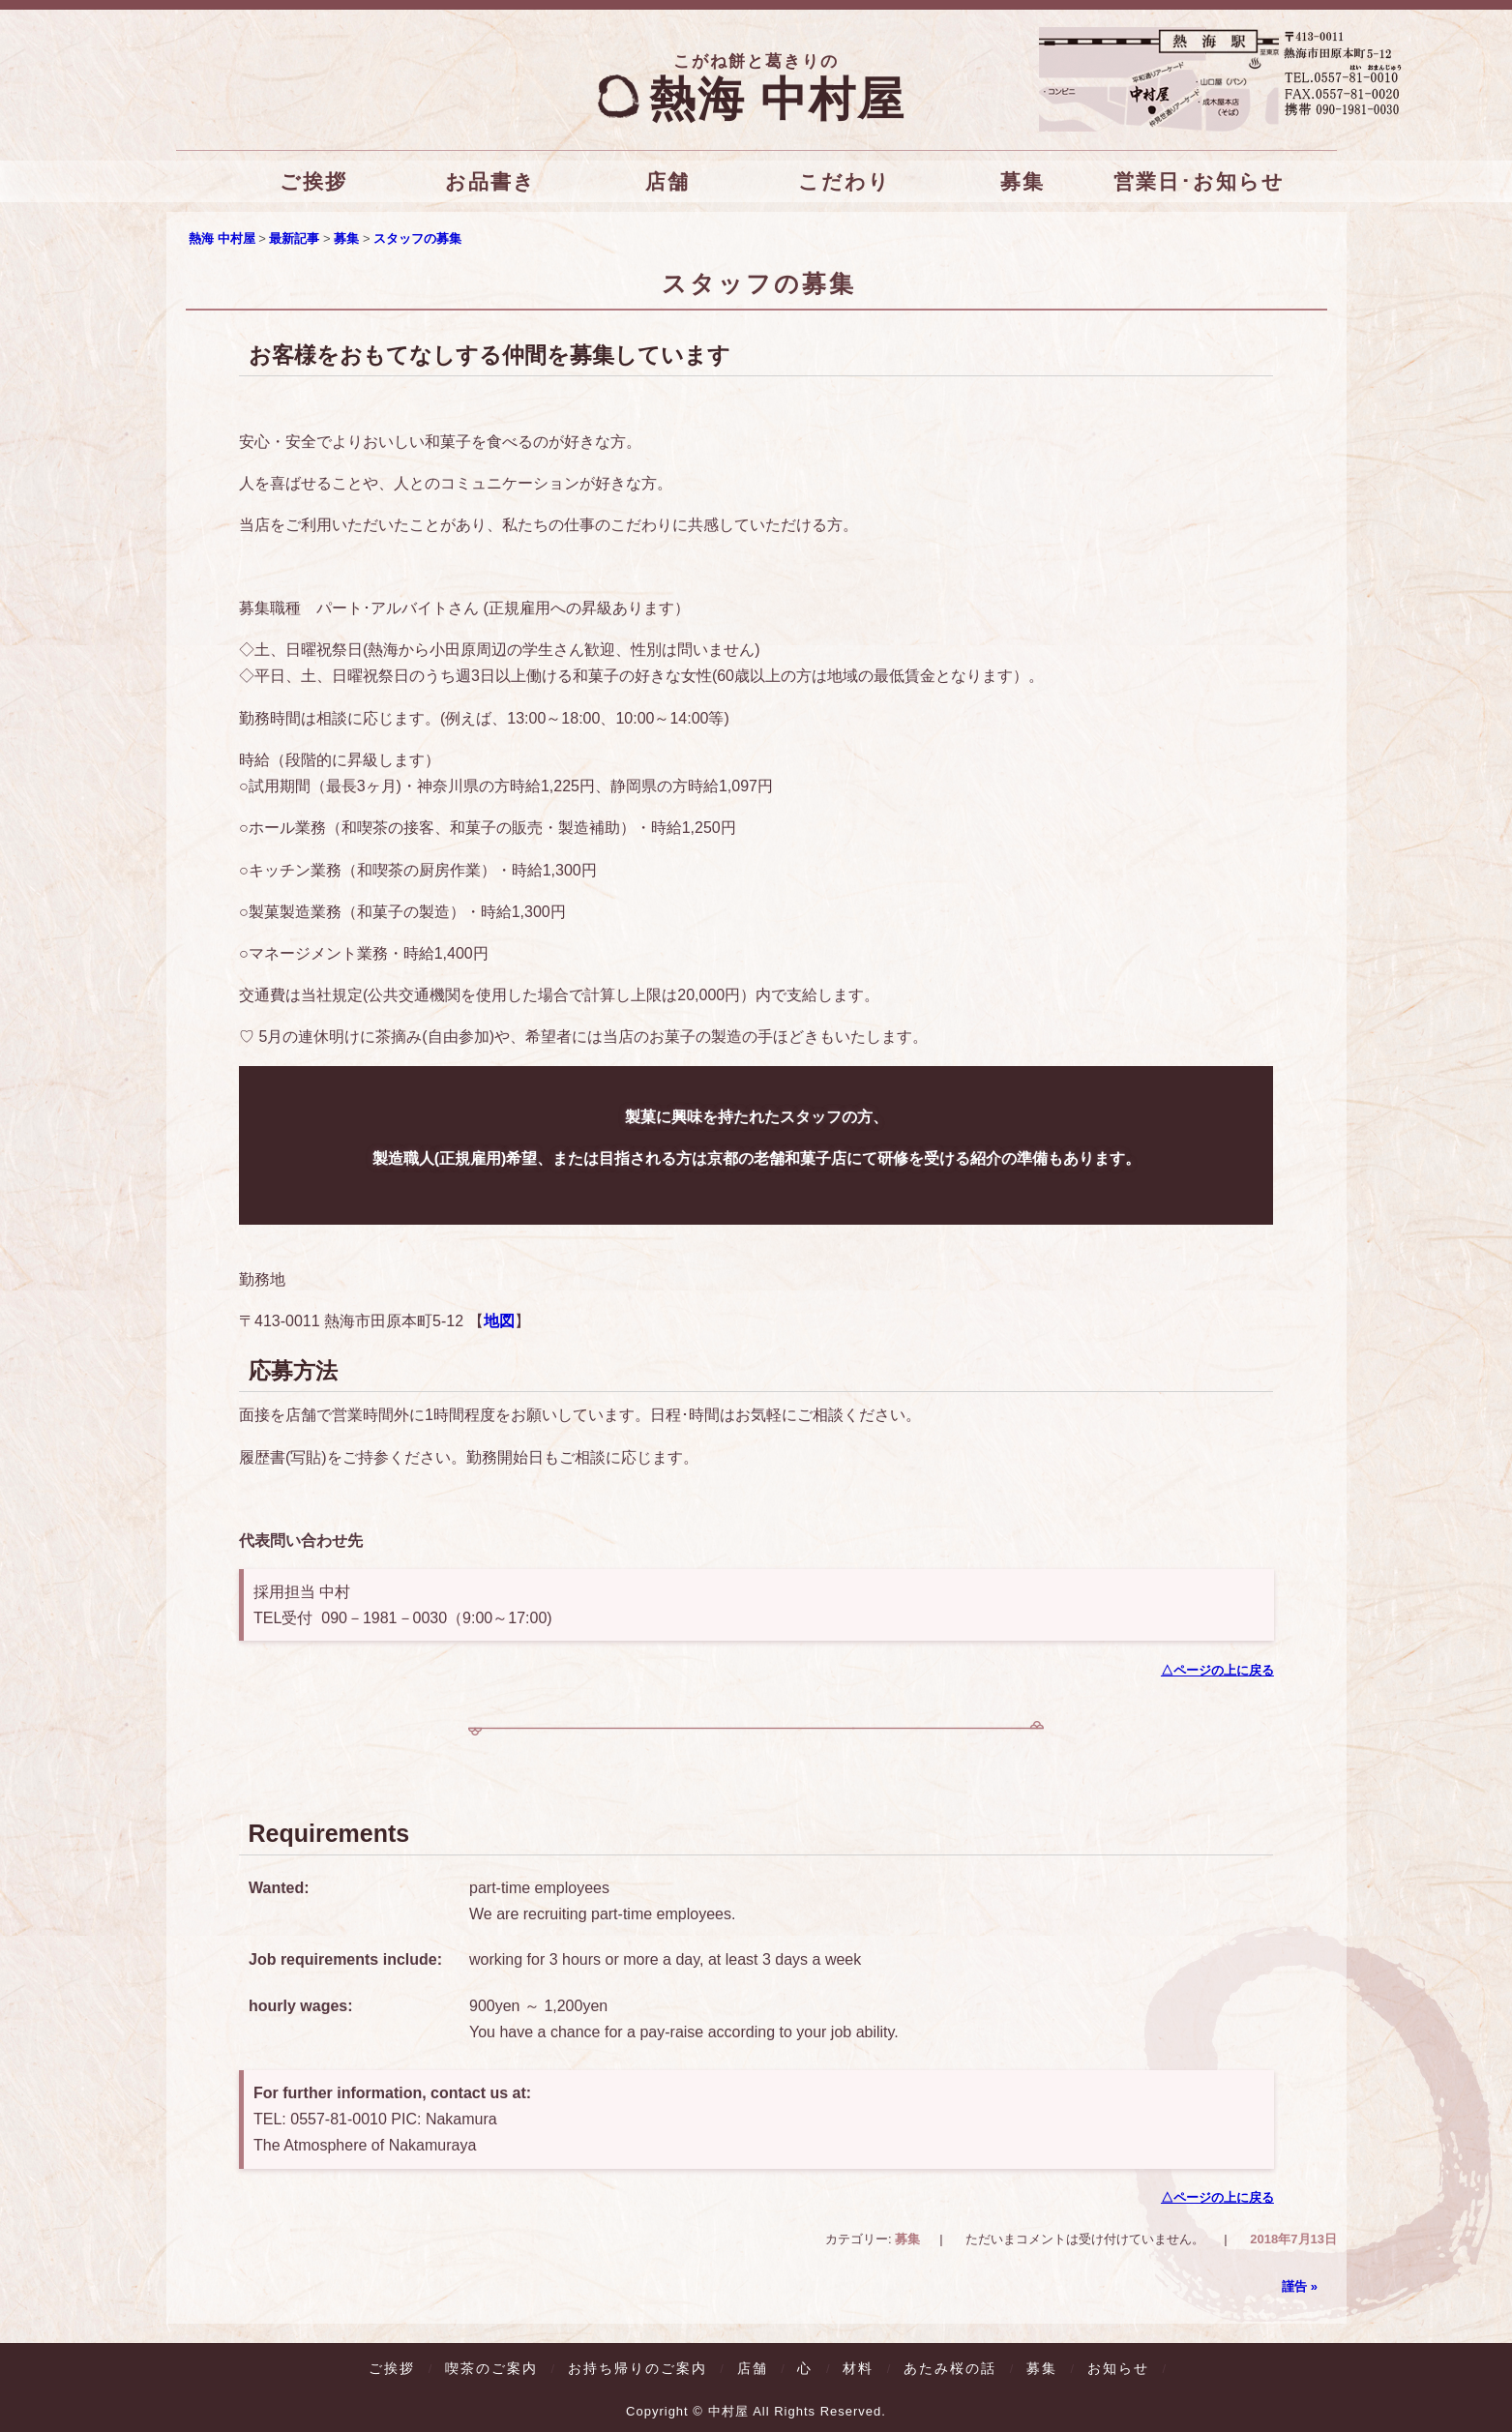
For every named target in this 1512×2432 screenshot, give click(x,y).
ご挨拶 (312, 181)
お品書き (489, 181)
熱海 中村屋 (755, 99)
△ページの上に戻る (1216, 1669)
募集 (1021, 181)
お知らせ (1118, 2366)
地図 (498, 1321)
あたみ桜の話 (950, 2366)
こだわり (844, 181)
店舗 (667, 181)
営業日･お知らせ (1199, 181)
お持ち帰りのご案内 (637, 2366)
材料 (858, 2366)
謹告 (1300, 2284)
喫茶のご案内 (491, 2366)
